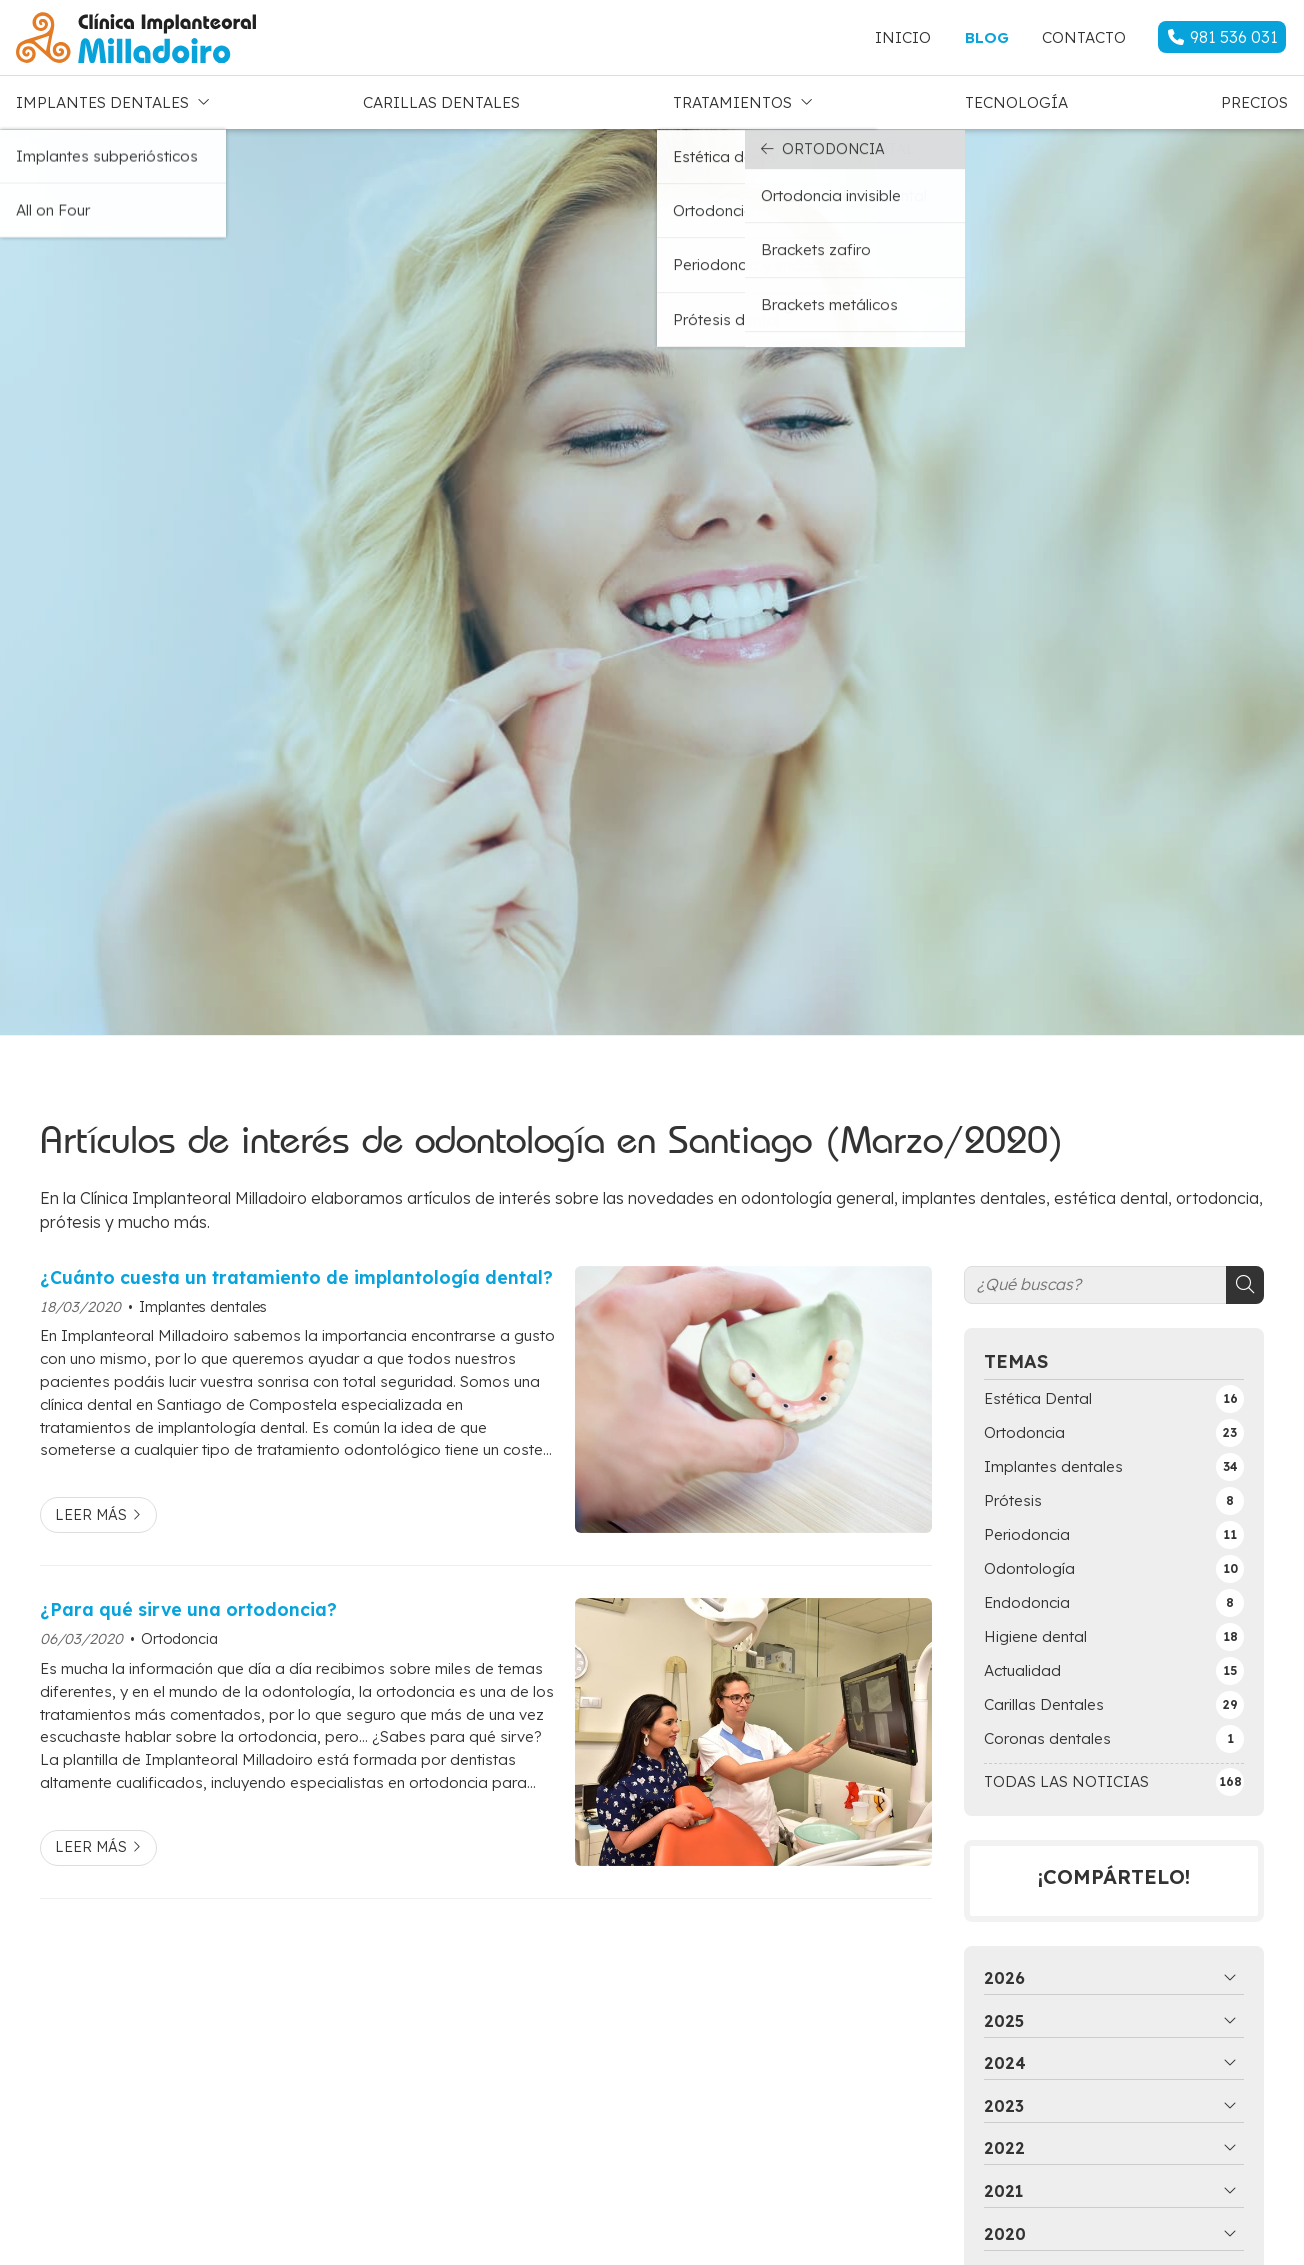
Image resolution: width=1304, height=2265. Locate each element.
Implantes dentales (203, 1302)
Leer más (91, 1510)
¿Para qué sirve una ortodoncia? (188, 1604)
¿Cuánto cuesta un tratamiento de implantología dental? (296, 1272)
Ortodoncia (179, 1634)
